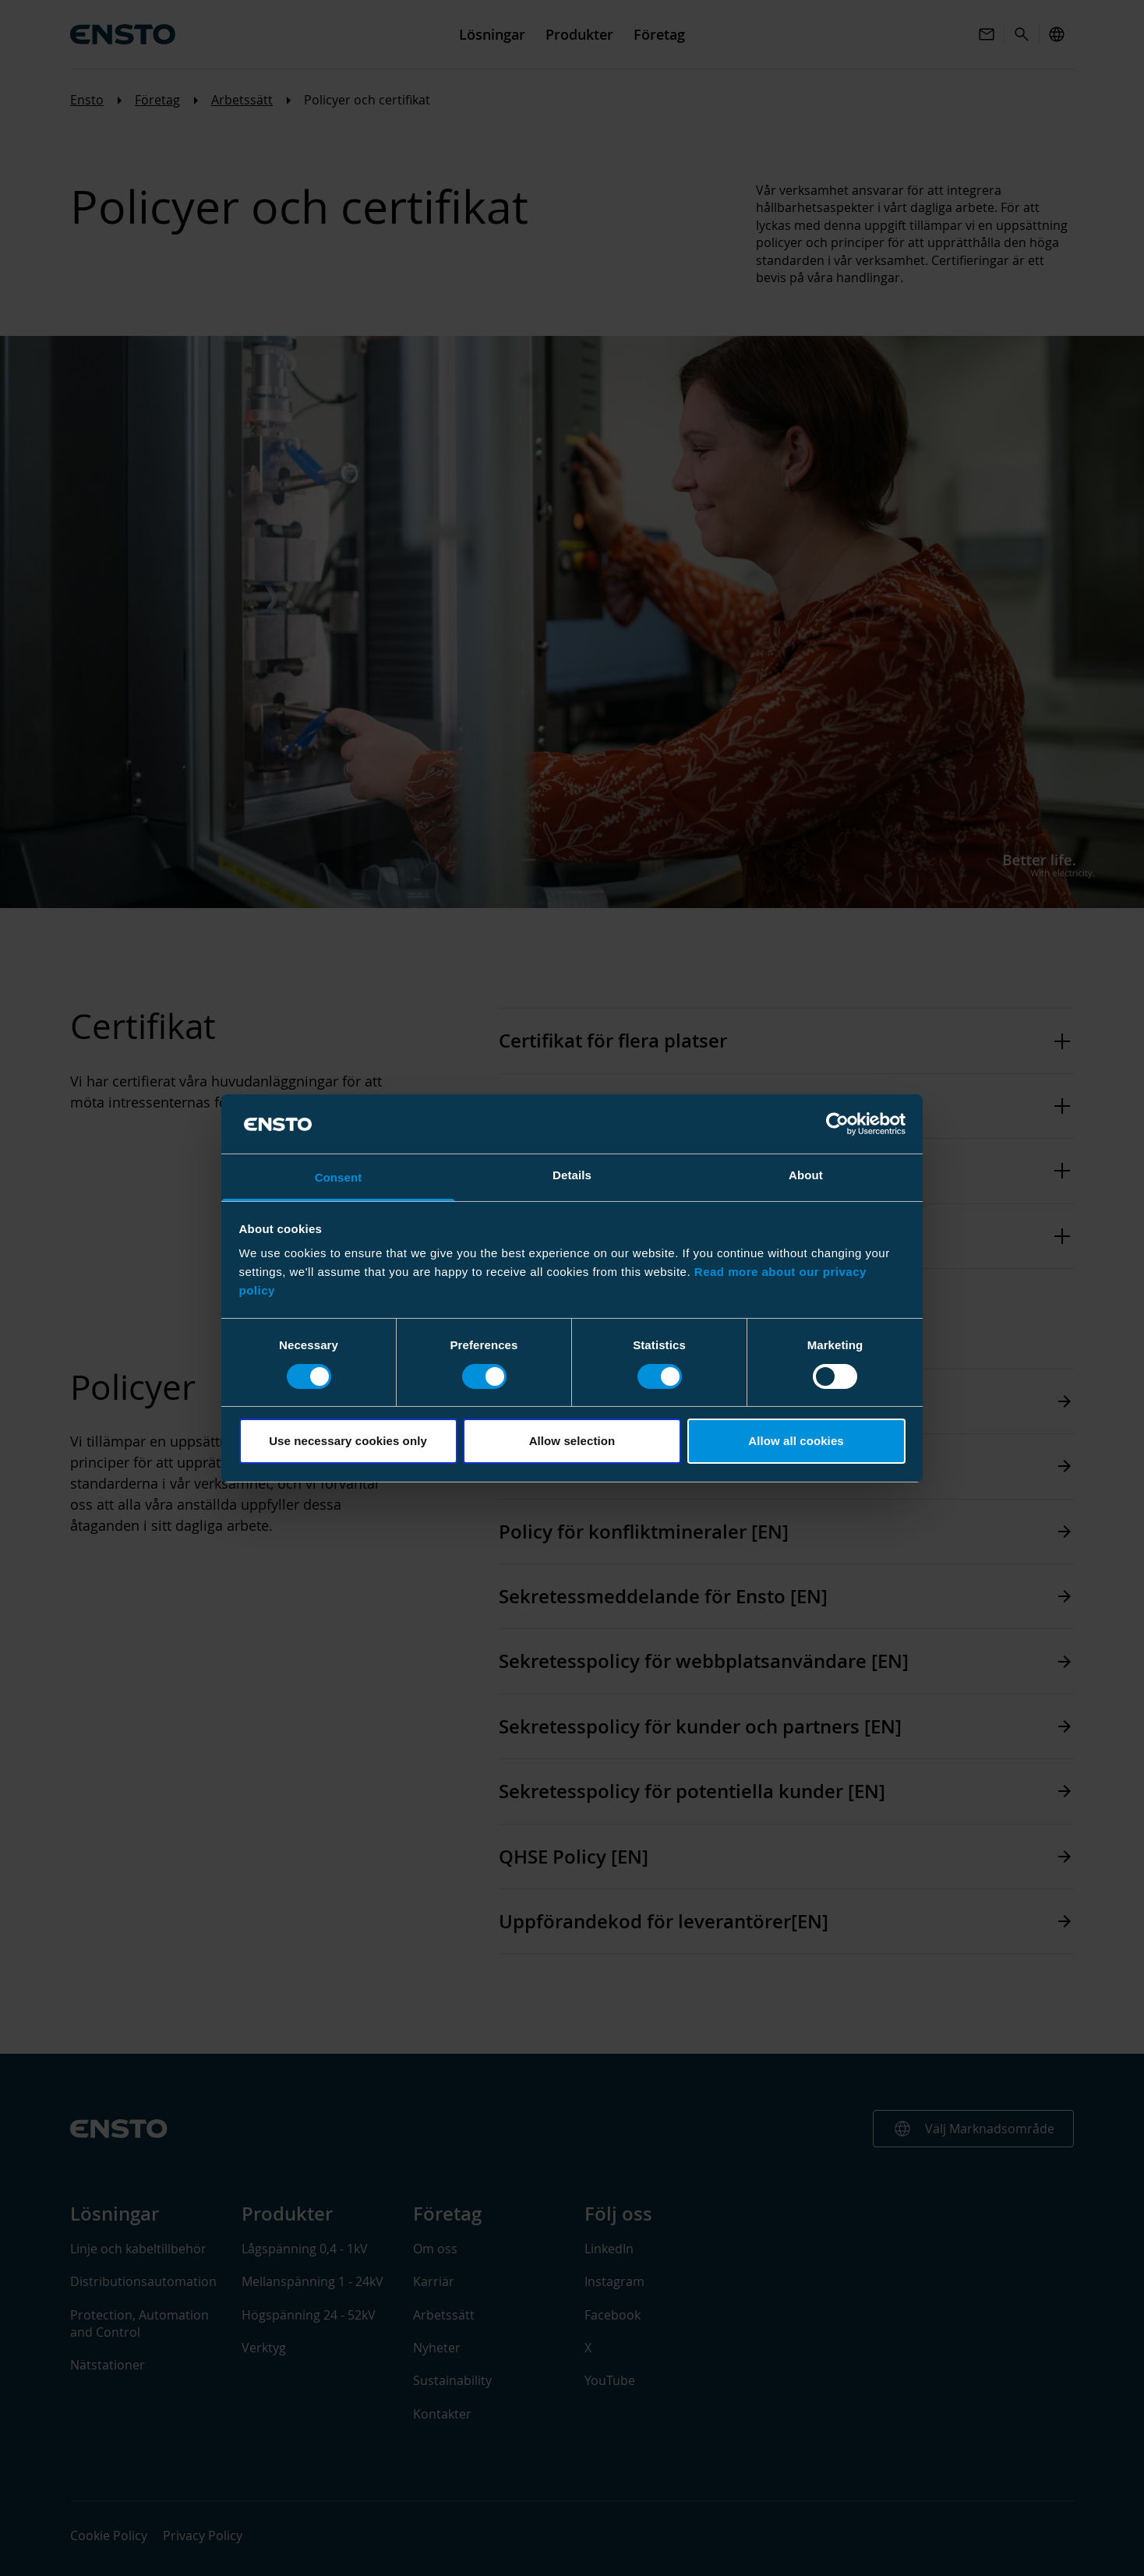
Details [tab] (572, 1175)
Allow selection (572, 1440)
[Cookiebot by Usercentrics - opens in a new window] (837, 1124)
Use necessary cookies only (348, 1440)
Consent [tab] (338, 1177)
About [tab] (806, 1175)
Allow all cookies (796, 1440)
